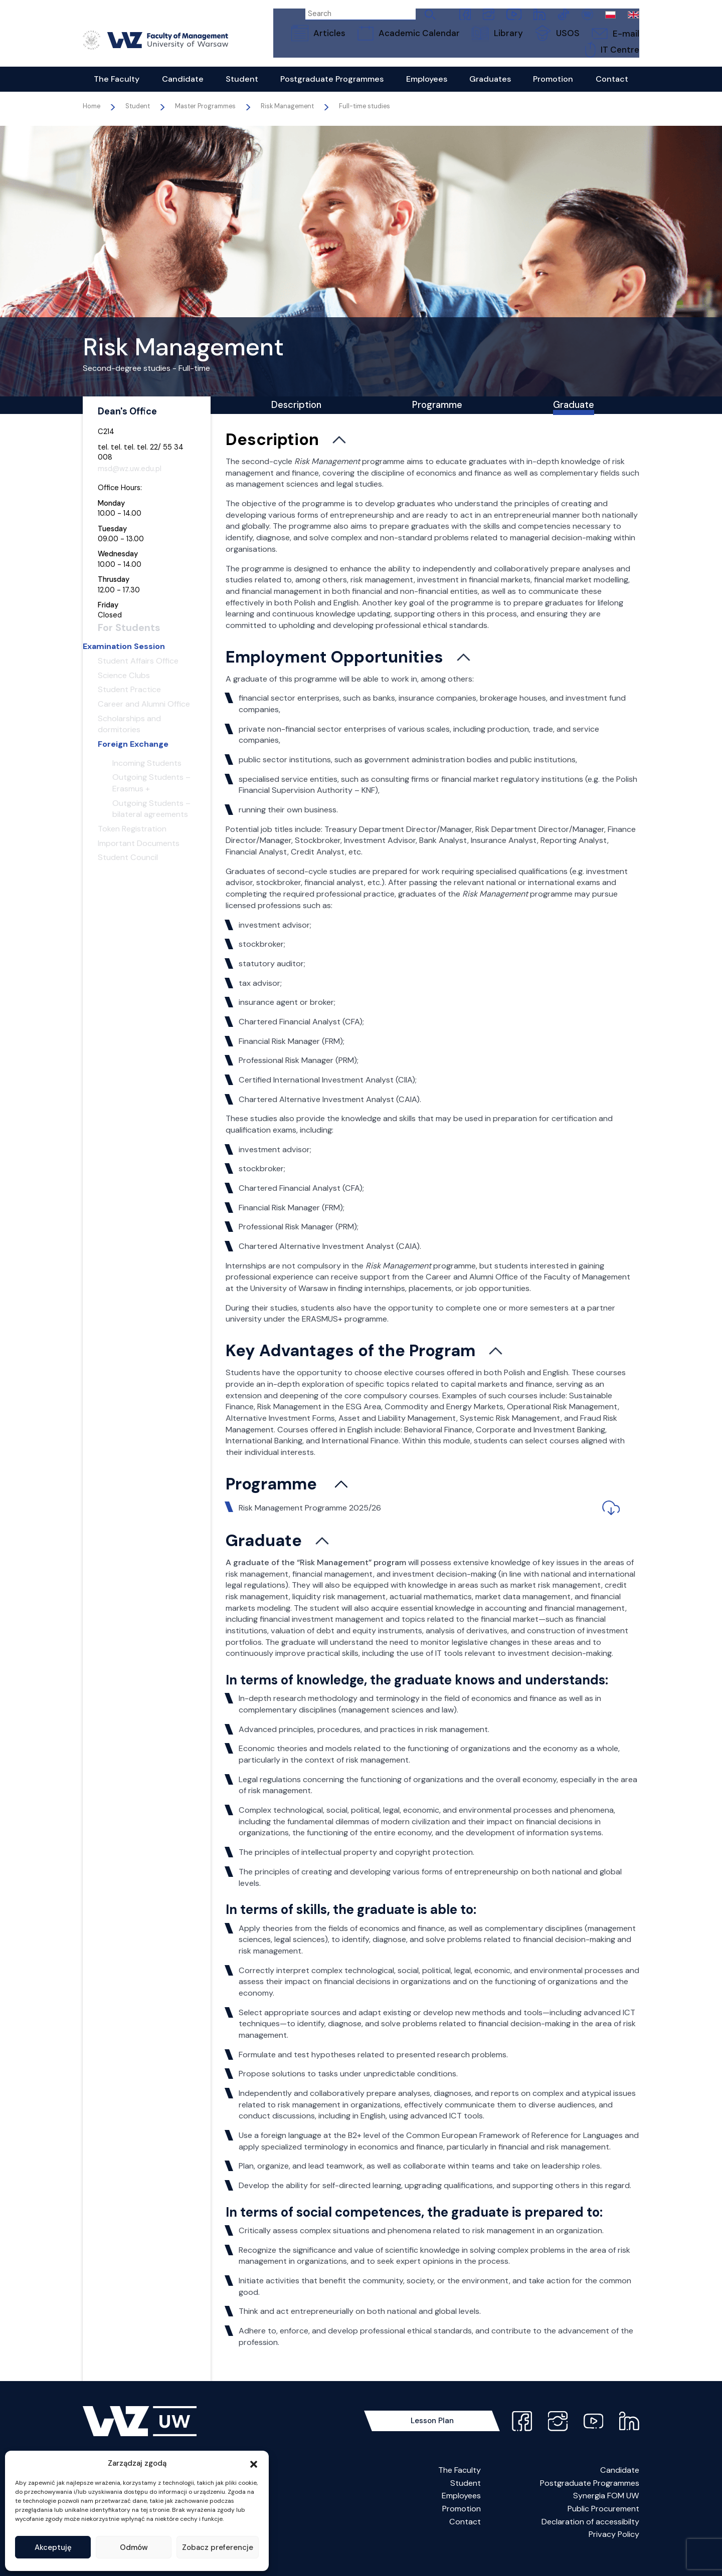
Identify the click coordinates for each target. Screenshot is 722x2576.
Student (465, 2500)
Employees (461, 2513)
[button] (254, 2463)
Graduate (574, 419)
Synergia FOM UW (606, 2513)
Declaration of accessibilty (590, 2539)
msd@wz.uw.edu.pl (129, 480)
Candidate (619, 2487)
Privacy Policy (614, 2552)
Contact (465, 2539)
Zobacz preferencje (217, 2547)
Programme (437, 419)
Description (295, 419)
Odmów (134, 2547)
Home (91, 118)
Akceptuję (53, 2547)
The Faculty (459, 2487)
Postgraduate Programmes (589, 2500)
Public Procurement (603, 2526)
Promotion (461, 2526)
